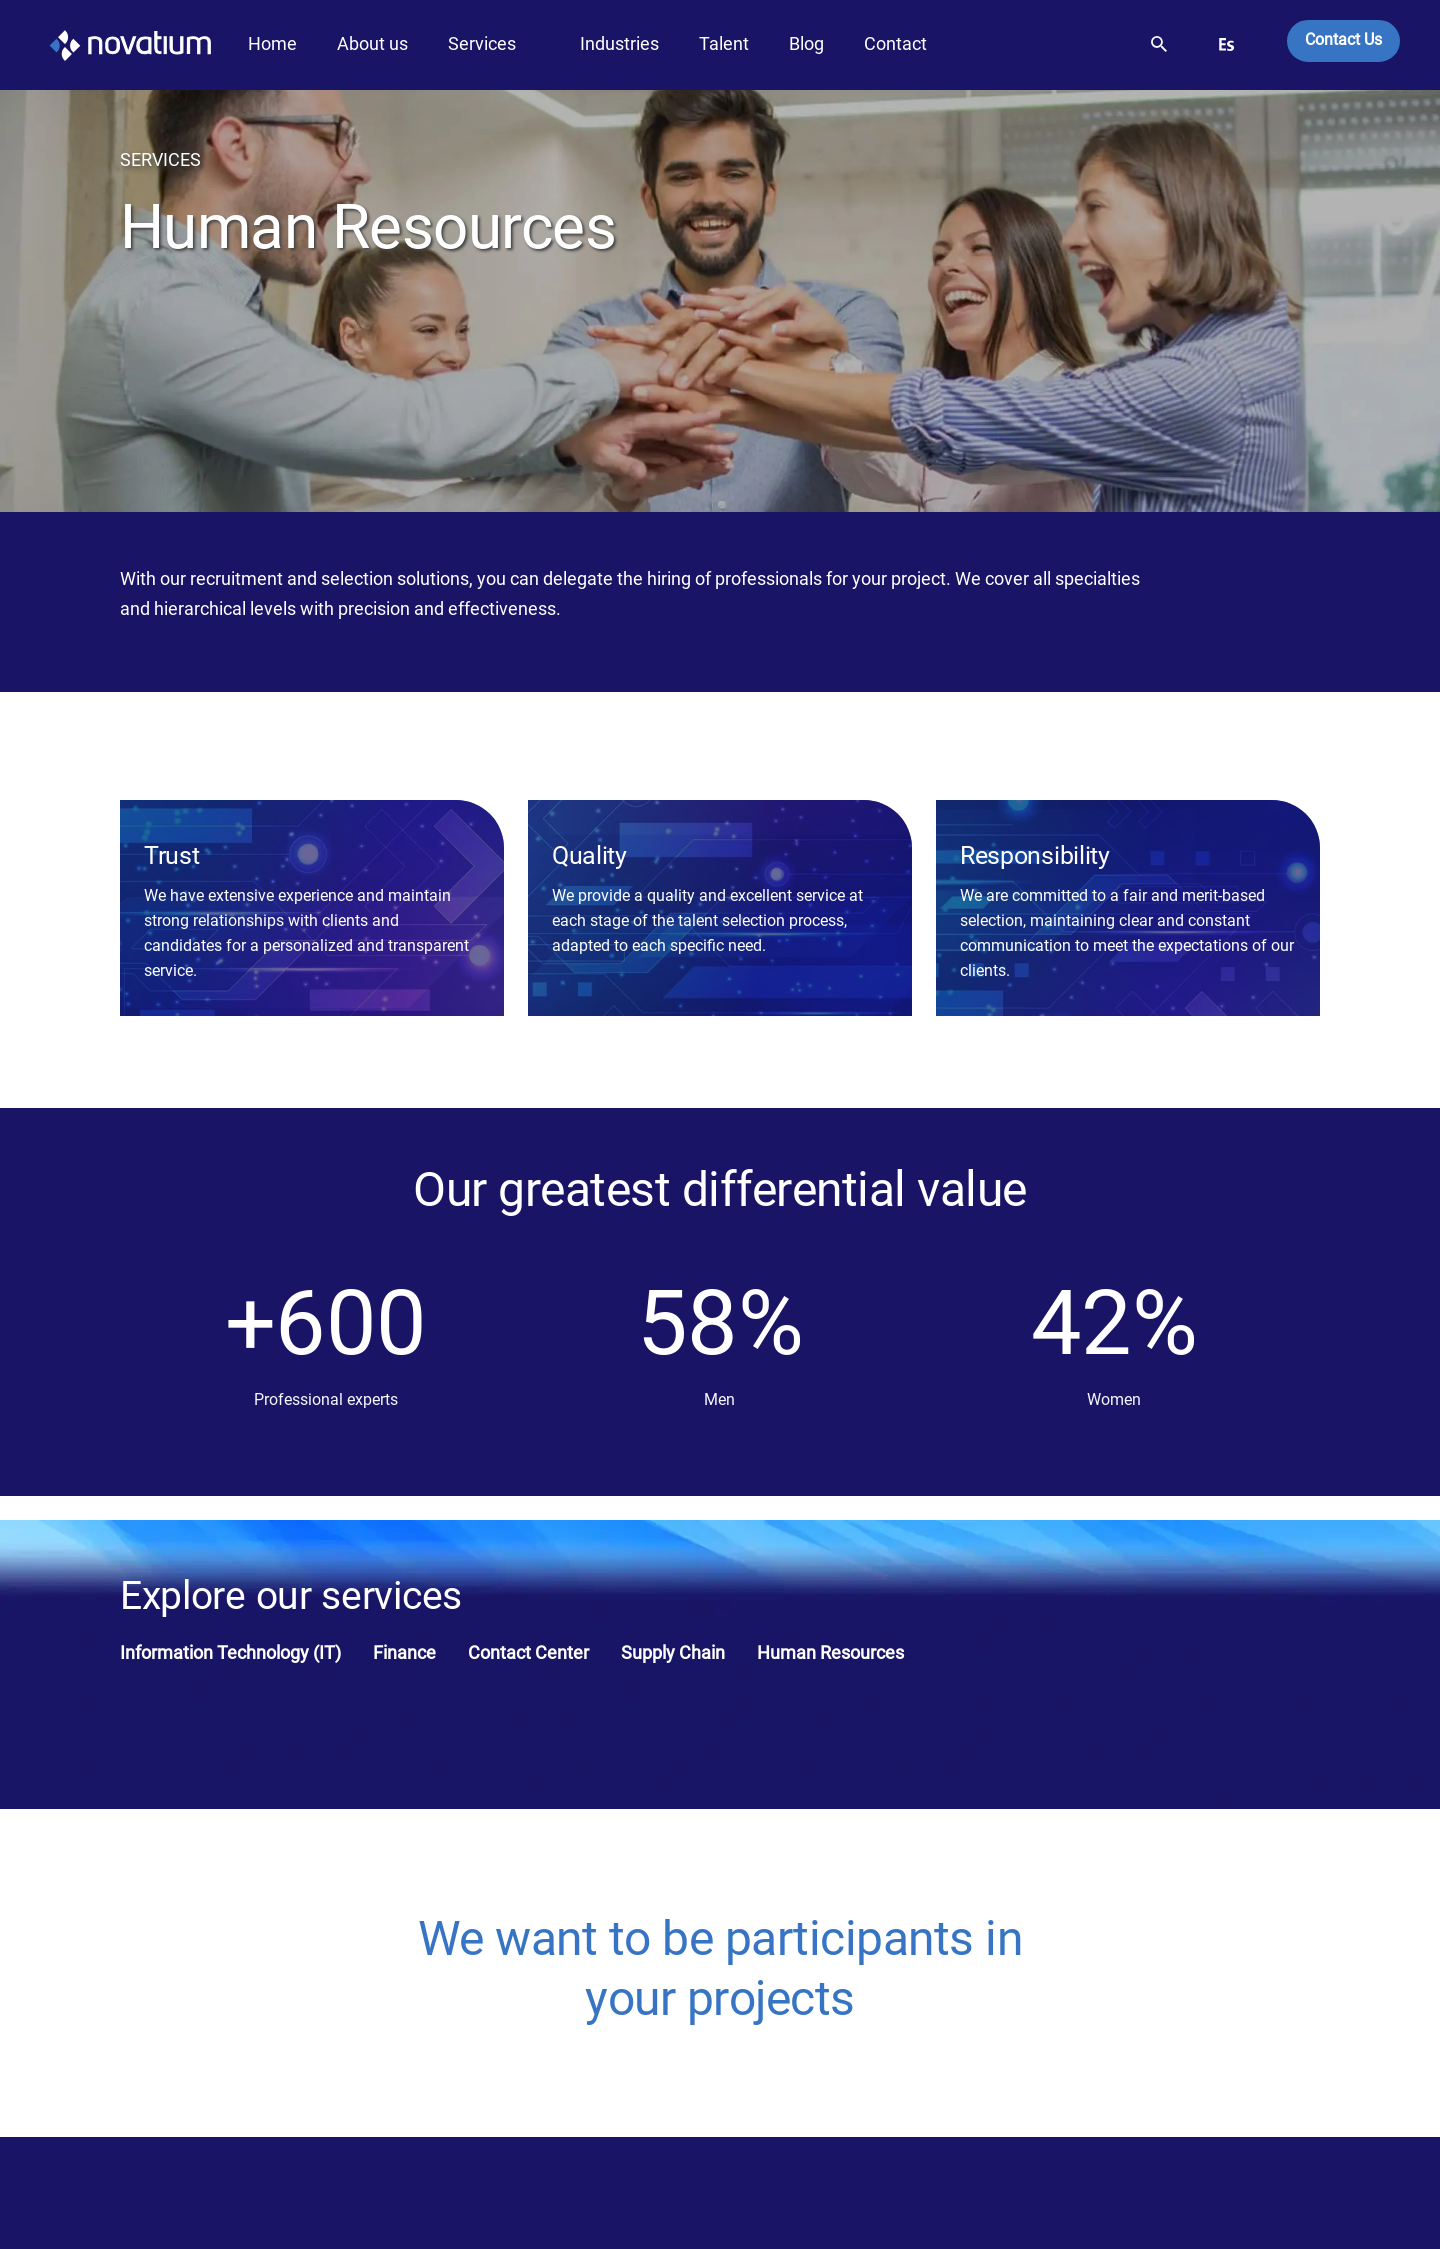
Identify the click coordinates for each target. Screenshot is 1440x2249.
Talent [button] (724, 44)
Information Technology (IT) (230, 1652)
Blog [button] (806, 44)
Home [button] (272, 44)
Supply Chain (673, 1652)
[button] (1159, 40)
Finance (404, 1652)
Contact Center (528, 1652)
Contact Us (1343, 39)
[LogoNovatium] (106, 45)
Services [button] (482, 44)
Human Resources (830, 1652)
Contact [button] (895, 44)
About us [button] (372, 44)
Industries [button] (619, 44)
